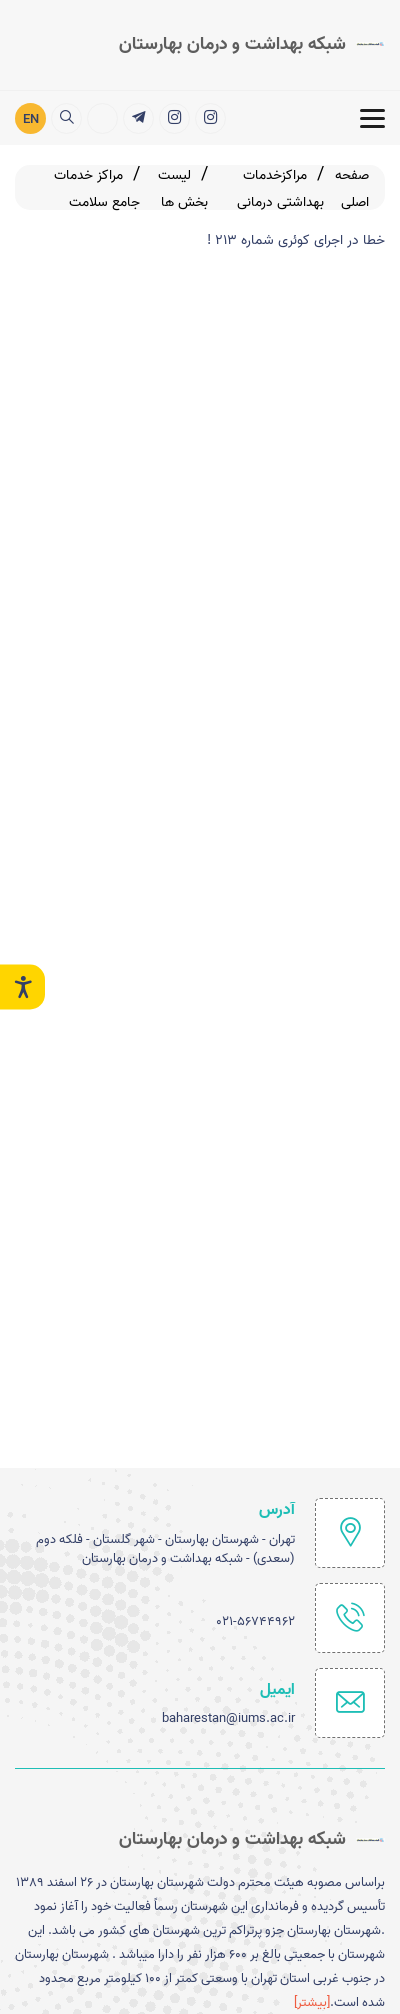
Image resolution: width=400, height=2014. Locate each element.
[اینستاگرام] (210, 117)
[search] (66, 117)
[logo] (252, 44)
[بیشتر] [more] (312, 2002)
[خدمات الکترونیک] (138, 117)
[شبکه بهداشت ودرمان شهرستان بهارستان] (174, 117)
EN (31, 118)
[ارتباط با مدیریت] (102, 117)
